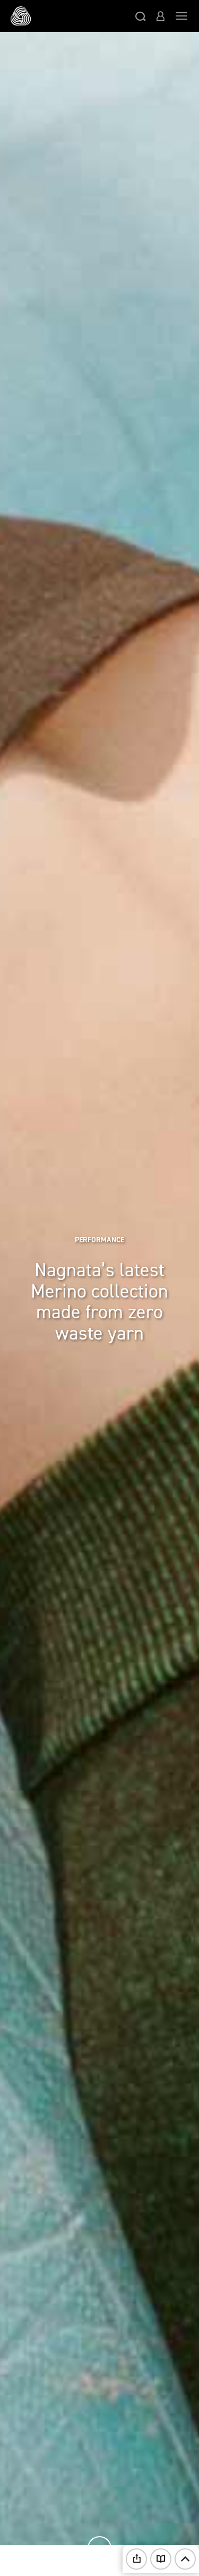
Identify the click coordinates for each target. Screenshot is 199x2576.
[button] (140, 16)
